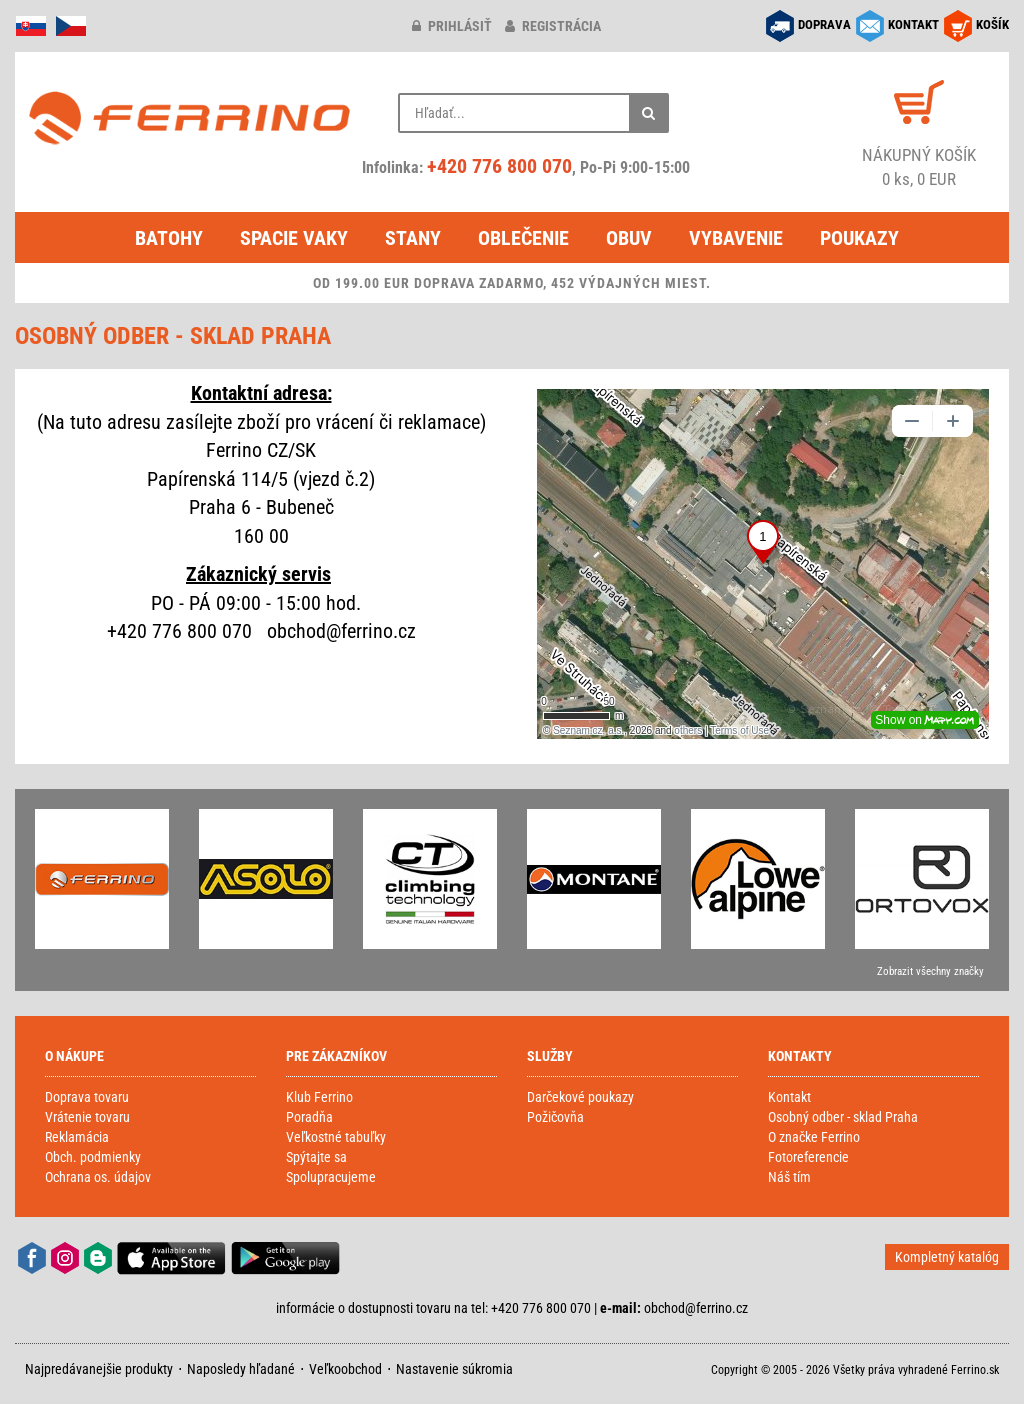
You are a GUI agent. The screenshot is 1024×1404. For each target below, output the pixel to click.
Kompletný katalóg (947, 1257)
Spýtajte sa (316, 1157)
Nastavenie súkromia (454, 1369)
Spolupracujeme (331, 1177)
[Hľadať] (649, 113)
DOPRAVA (824, 24)
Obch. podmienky (93, 1157)
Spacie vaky (294, 238)
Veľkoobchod (345, 1369)
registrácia (553, 26)
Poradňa (309, 1117)
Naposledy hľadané (241, 1369)
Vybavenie (736, 238)
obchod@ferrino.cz (696, 1308)
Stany (413, 238)
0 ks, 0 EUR (919, 166)
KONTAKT (913, 24)
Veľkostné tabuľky (336, 1137)
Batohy (169, 238)
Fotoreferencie (808, 1157)
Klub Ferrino (319, 1097)
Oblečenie (523, 238)
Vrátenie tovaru (87, 1117)
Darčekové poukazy (580, 1097)
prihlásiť (452, 26)
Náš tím (789, 1177)
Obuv (629, 238)
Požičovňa (555, 1117)
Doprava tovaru (87, 1097)
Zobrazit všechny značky (930, 971)
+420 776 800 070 (499, 166)
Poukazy (859, 238)
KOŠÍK (992, 24)
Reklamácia (77, 1137)
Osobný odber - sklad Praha (843, 1117)
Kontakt (789, 1097)
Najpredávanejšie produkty (99, 1369)
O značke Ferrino (814, 1137)
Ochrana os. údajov (98, 1177)
